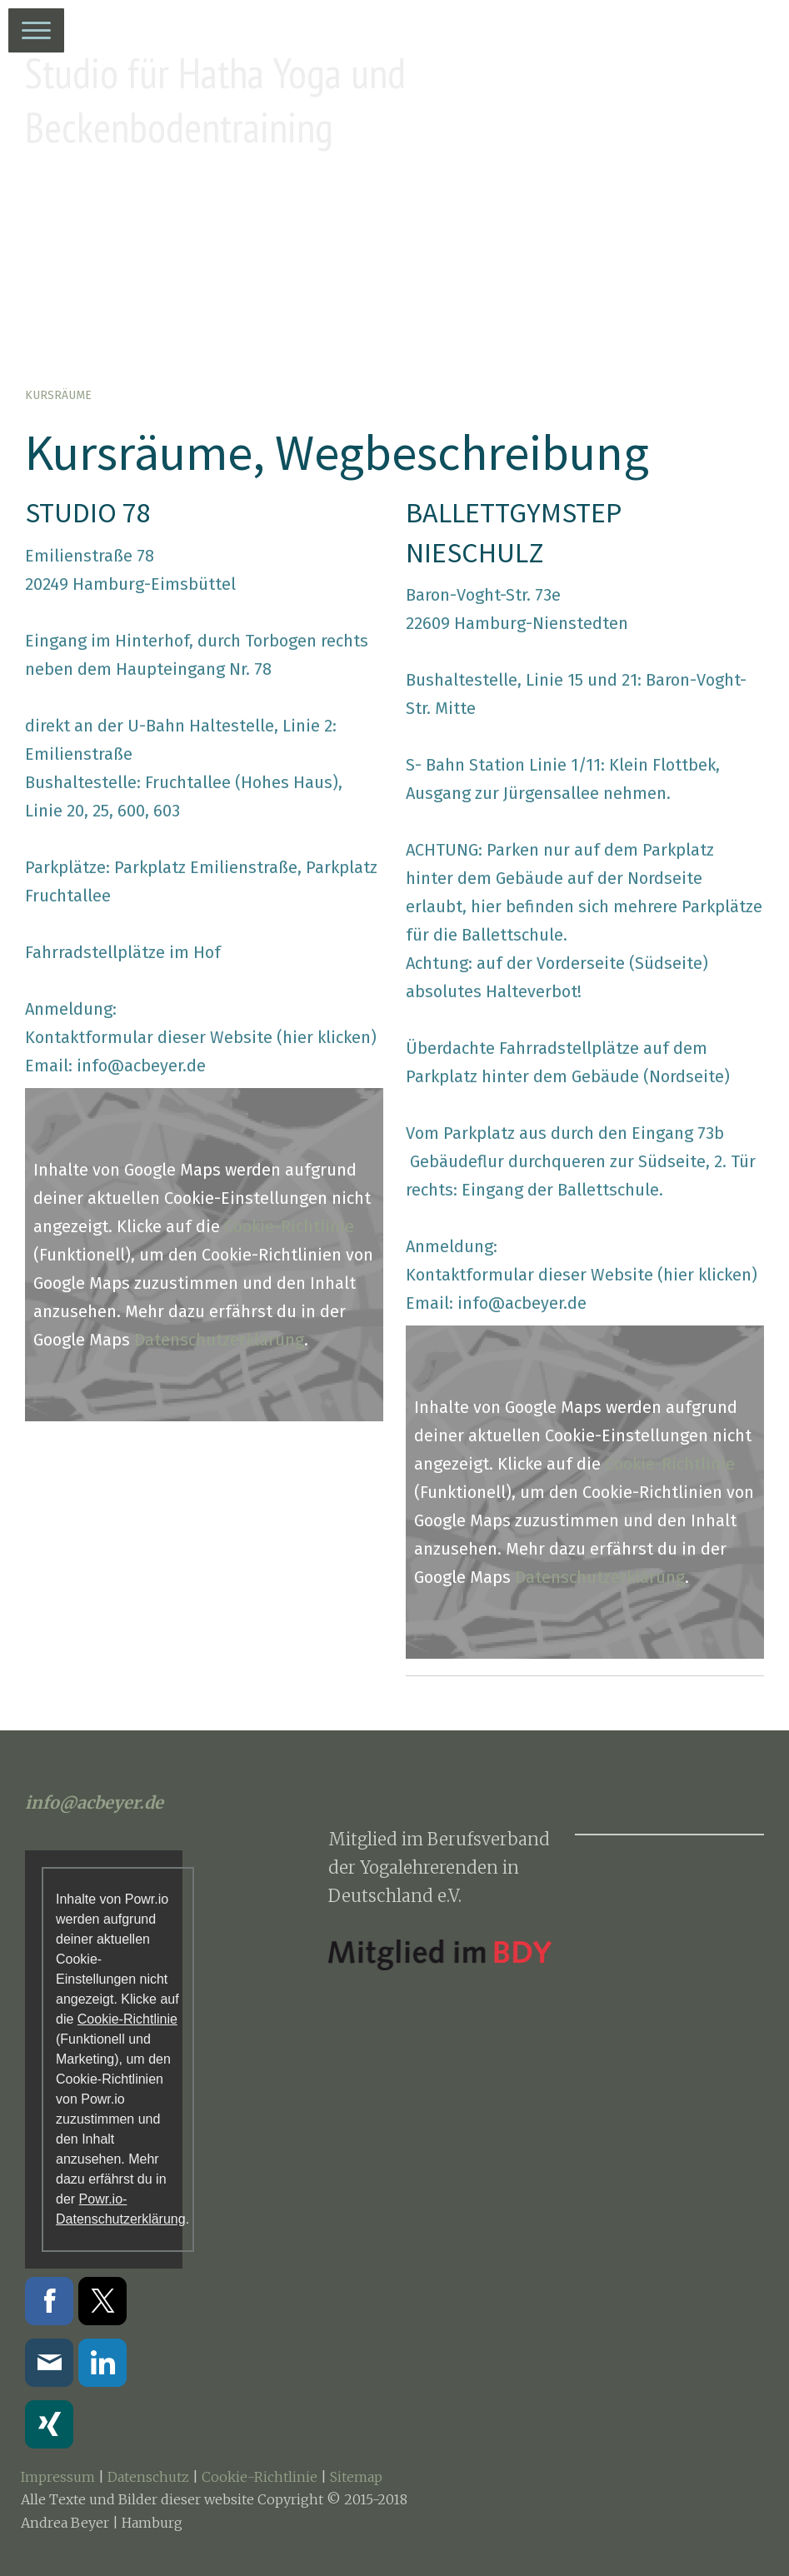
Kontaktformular (89, 1037)
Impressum (58, 2477)
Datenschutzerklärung (219, 1340)
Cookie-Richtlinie (289, 1226)
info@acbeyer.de (141, 1066)
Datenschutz (148, 2477)
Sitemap (356, 2477)
